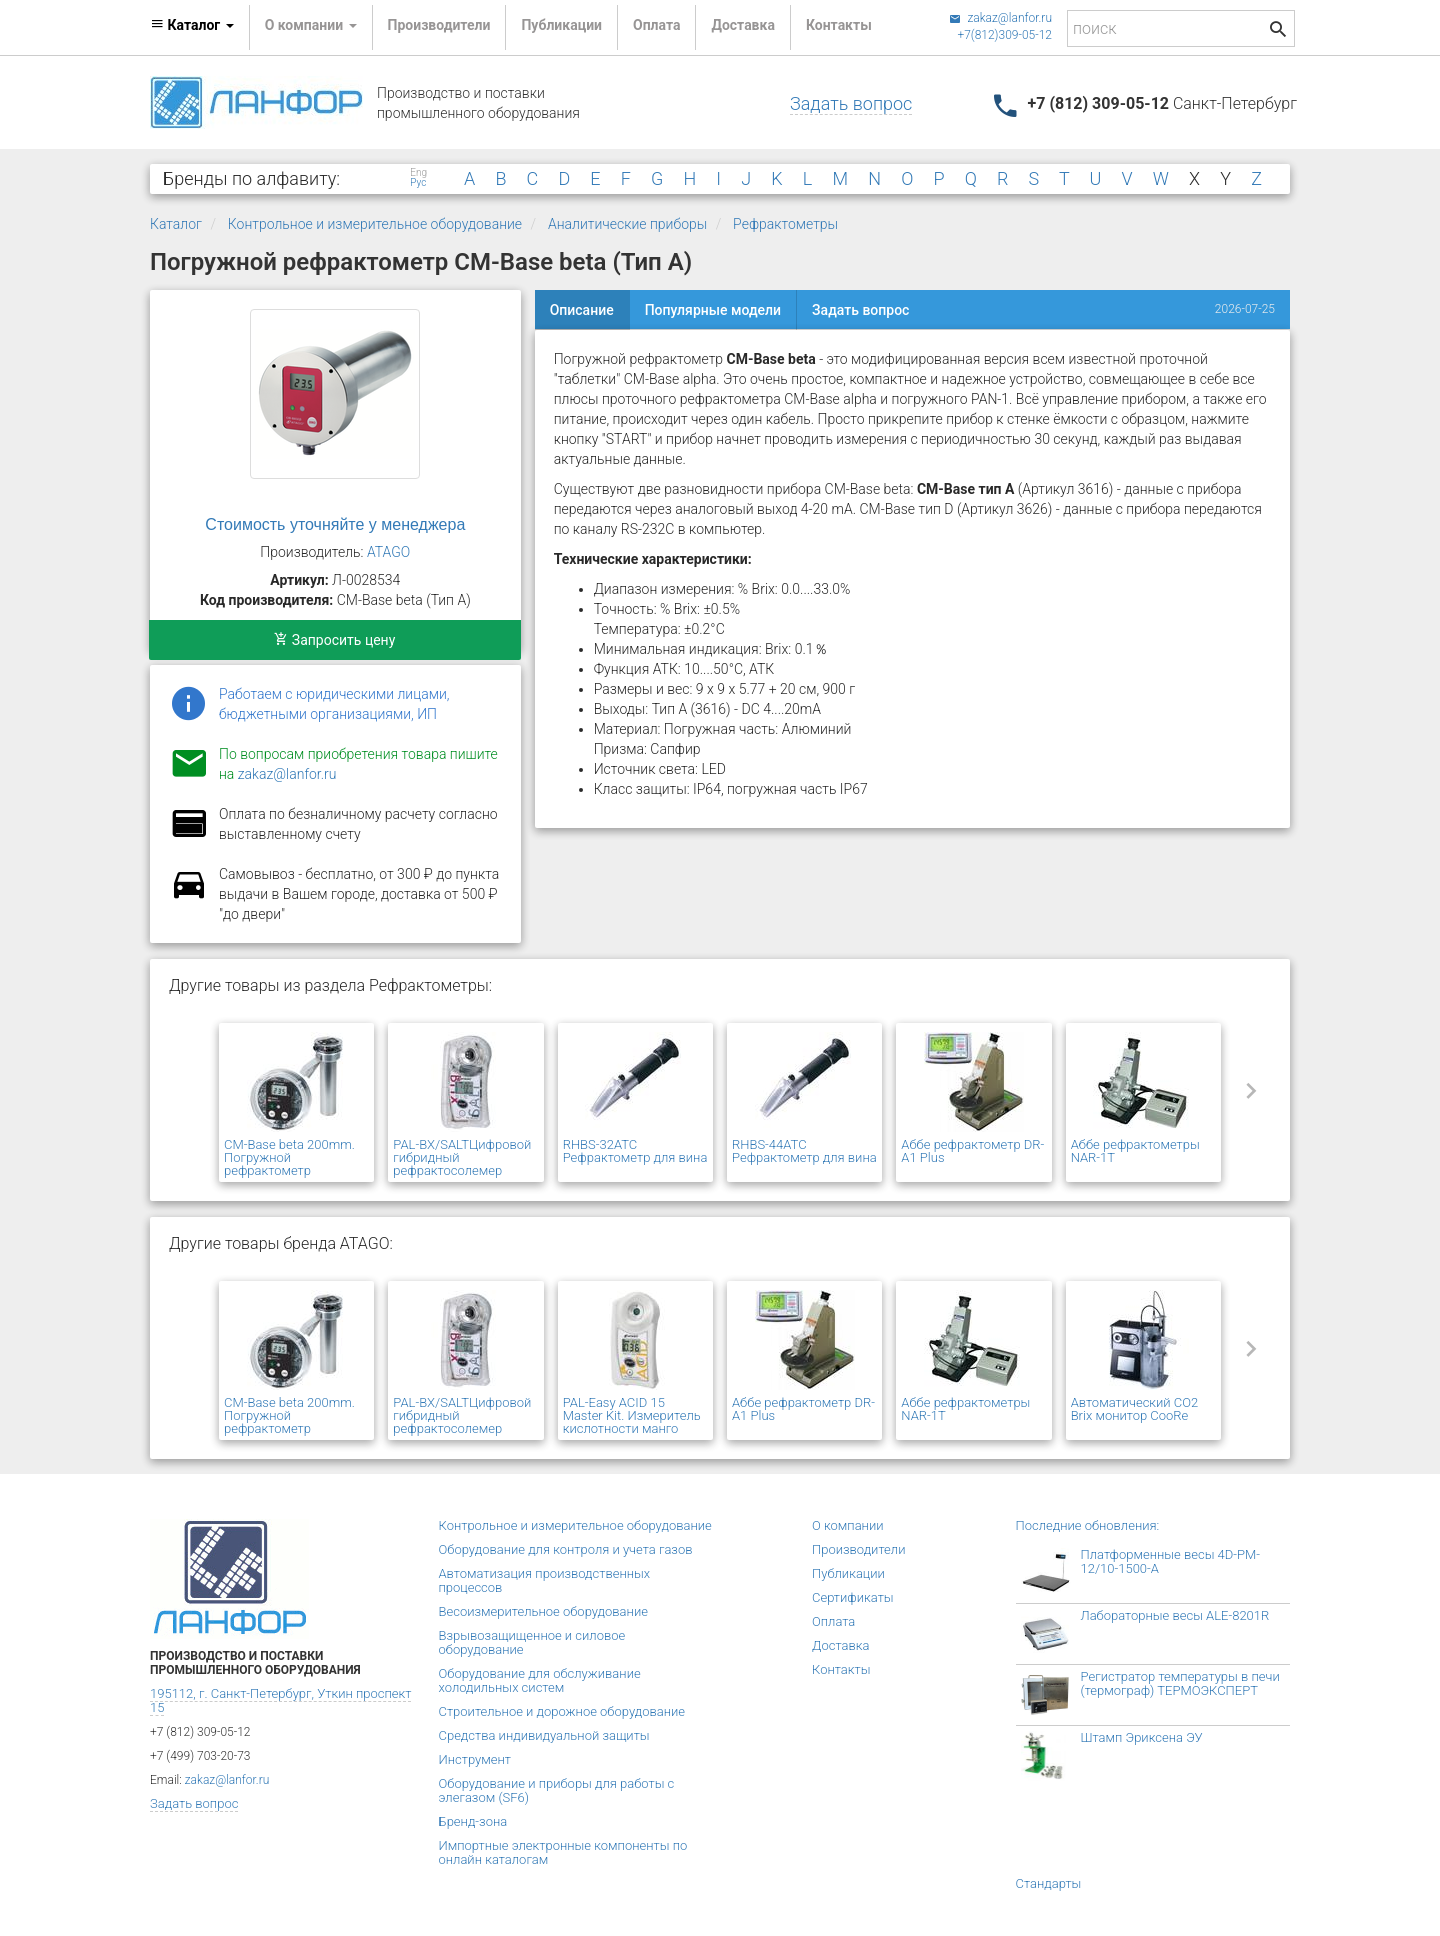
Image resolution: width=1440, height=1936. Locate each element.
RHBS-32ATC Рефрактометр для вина (635, 1151)
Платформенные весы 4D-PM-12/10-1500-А (1171, 1561)
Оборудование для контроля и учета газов (566, 1549)
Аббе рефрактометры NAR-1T (1135, 1151)
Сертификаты (853, 1597)
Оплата (656, 25)
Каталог (176, 224)
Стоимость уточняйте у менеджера (335, 524)
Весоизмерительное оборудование (543, 1611)
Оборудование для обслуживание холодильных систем (540, 1680)
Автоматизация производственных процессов (545, 1580)
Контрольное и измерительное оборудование (375, 224)
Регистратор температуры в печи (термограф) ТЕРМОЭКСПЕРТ (1180, 1683)
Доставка (742, 25)
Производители (439, 25)
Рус (418, 183)
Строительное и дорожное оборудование (562, 1711)
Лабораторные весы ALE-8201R (1175, 1615)
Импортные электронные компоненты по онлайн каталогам (563, 1852)
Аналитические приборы (627, 224)
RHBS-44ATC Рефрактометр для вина (804, 1151)
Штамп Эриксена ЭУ (1142, 1737)
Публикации (561, 25)
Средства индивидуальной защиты (544, 1735)
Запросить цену (334, 640)
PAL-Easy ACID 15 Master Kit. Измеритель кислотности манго (632, 1415)
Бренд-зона (473, 1821)
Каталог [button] (192, 25)
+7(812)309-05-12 (1004, 35)
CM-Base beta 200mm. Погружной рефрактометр (289, 1157)
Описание (582, 310)
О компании (848, 1525)
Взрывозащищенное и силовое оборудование (532, 1642)
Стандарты (1049, 1883)
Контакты (839, 25)
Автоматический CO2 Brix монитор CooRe (1135, 1409)
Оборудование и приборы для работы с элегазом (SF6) (557, 1790)
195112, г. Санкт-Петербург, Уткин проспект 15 (280, 1700)
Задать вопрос (851, 103)
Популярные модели (713, 310)
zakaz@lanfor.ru (1000, 18)
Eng (418, 173)
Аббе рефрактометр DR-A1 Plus (972, 1151)
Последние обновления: (1088, 1525)
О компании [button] (311, 25)
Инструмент (475, 1759)
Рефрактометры (785, 224)
